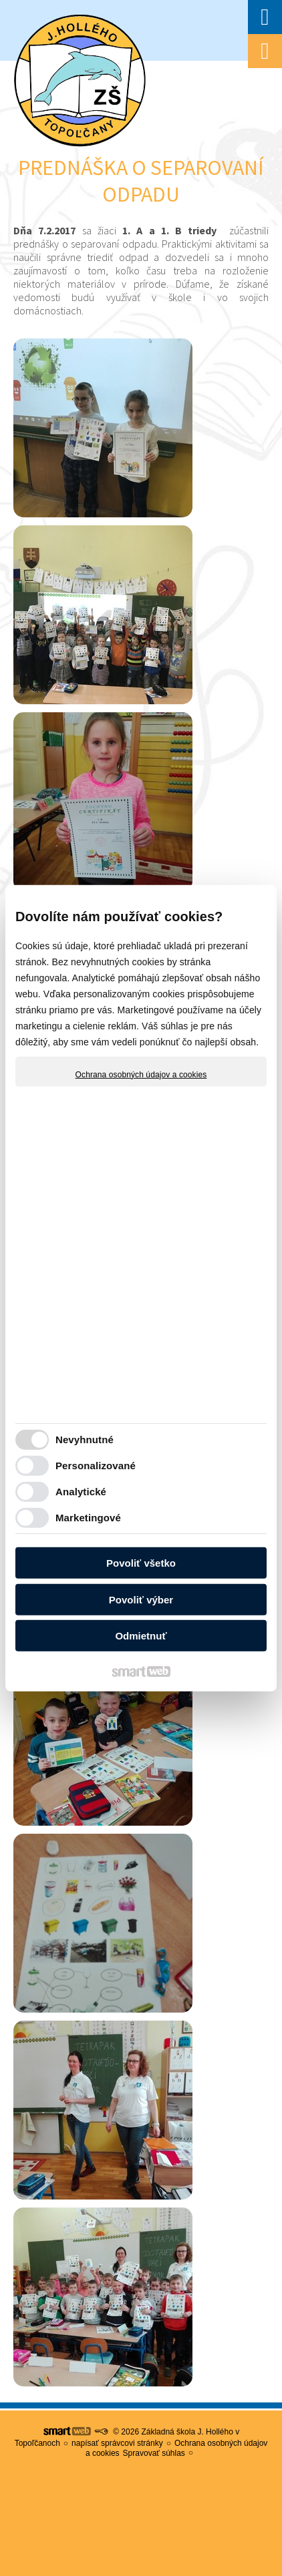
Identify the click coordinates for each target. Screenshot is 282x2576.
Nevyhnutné (84, 1439)
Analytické (80, 1491)
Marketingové (88, 1517)
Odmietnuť (140, 1635)
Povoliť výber (141, 1599)
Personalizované (95, 1465)
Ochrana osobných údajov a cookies (141, 1074)
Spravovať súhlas (154, 2453)
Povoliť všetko (141, 1563)
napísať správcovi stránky (117, 2443)
